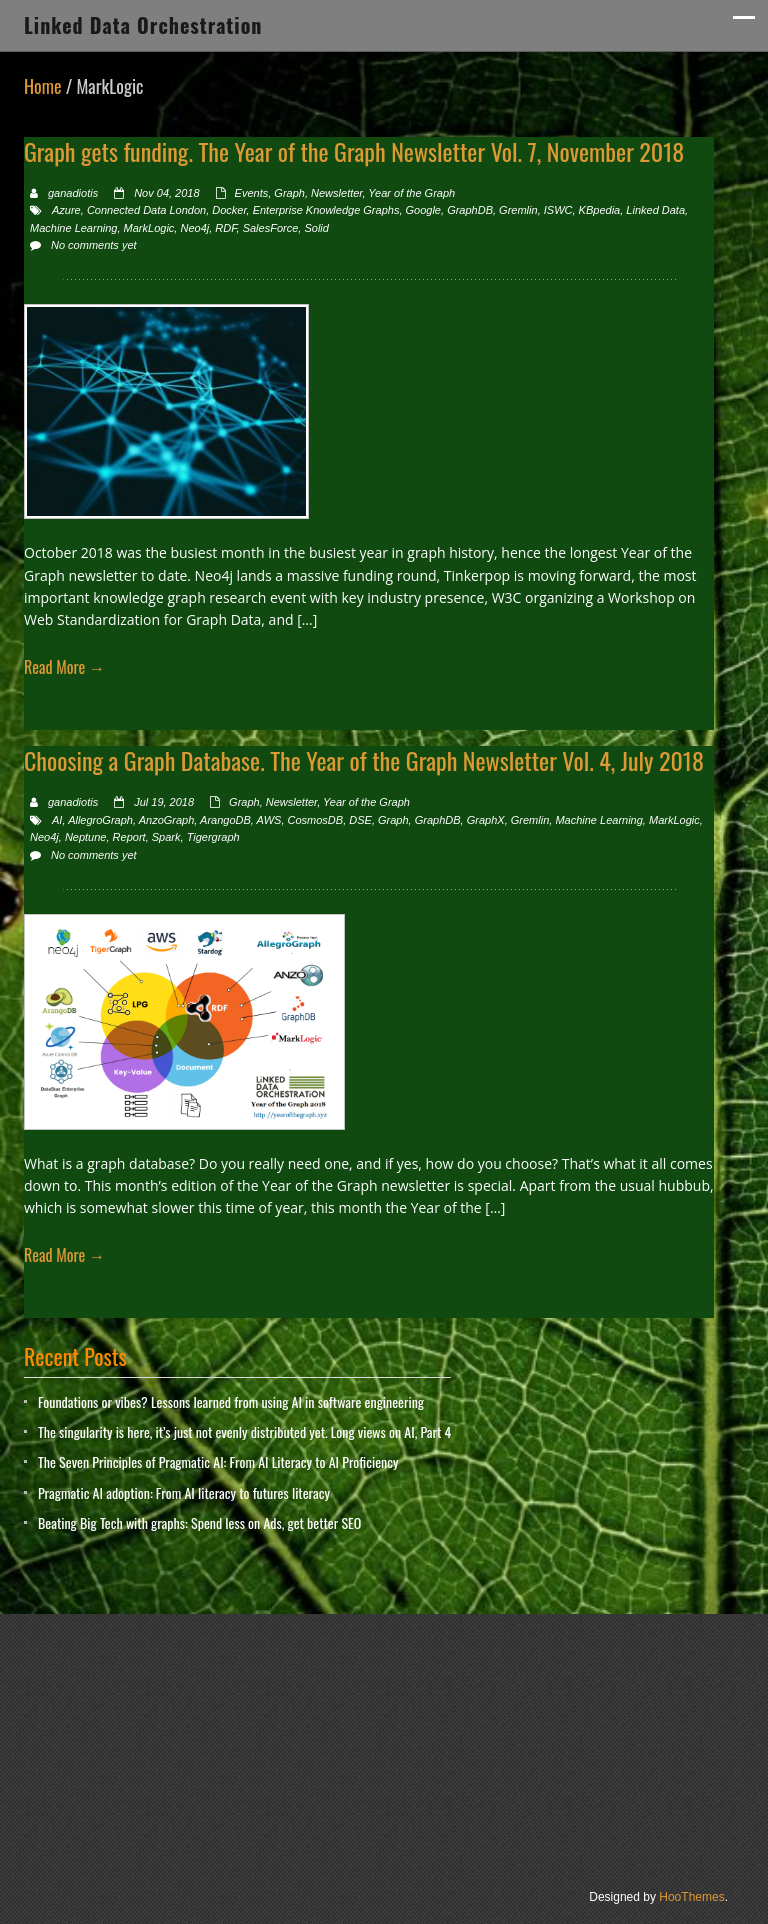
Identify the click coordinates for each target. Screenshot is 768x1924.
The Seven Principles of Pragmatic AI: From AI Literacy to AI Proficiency (218, 1461)
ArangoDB (225, 820)
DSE (360, 820)
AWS (269, 820)
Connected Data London (146, 210)
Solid (316, 228)
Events (252, 193)
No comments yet (94, 245)
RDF (225, 228)
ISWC (558, 210)
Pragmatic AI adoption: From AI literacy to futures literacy (184, 1492)
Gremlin (518, 210)
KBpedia (600, 210)
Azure (66, 210)
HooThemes (691, 1897)
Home (43, 86)
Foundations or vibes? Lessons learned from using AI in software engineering (231, 1401)
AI (57, 820)
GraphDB (470, 210)
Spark (166, 837)
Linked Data (655, 210)
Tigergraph (213, 837)
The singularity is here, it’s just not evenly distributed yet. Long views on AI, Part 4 (244, 1431)
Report (129, 837)
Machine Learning (73, 228)
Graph (289, 193)
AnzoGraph (167, 820)
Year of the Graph (411, 193)
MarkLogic (149, 228)
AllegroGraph (100, 820)
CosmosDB (316, 820)
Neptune (86, 837)
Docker (229, 210)
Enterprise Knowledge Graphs (326, 210)
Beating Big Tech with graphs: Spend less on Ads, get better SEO (199, 1522)
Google (423, 210)
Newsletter (336, 193)
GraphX (486, 820)
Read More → (64, 667)
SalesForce (271, 228)
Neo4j (194, 228)
